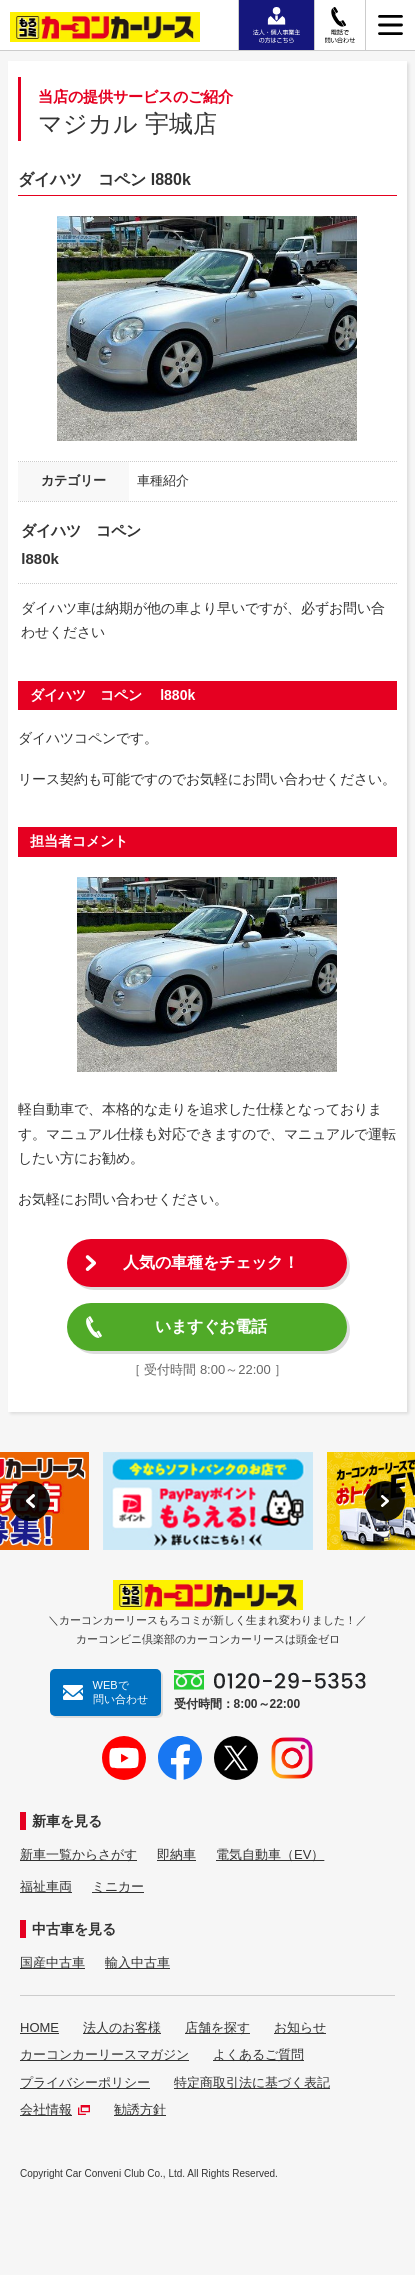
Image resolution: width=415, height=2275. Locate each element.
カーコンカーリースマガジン (104, 2054)
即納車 (176, 1854)
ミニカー (118, 1886)
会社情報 (55, 2109)
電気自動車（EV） (270, 1854)
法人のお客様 (122, 2027)
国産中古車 (52, 1962)
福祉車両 (46, 1886)
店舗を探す (217, 2027)
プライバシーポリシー (85, 2082)
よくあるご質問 (258, 2054)
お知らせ (300, 2027)
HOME (39, 2027)
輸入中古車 (137, 1962)
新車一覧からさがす (78, 1854)
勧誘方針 (140, 2109)
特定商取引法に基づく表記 (252, 2082)
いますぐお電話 (211, 1326)
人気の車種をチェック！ (211, 1262)
